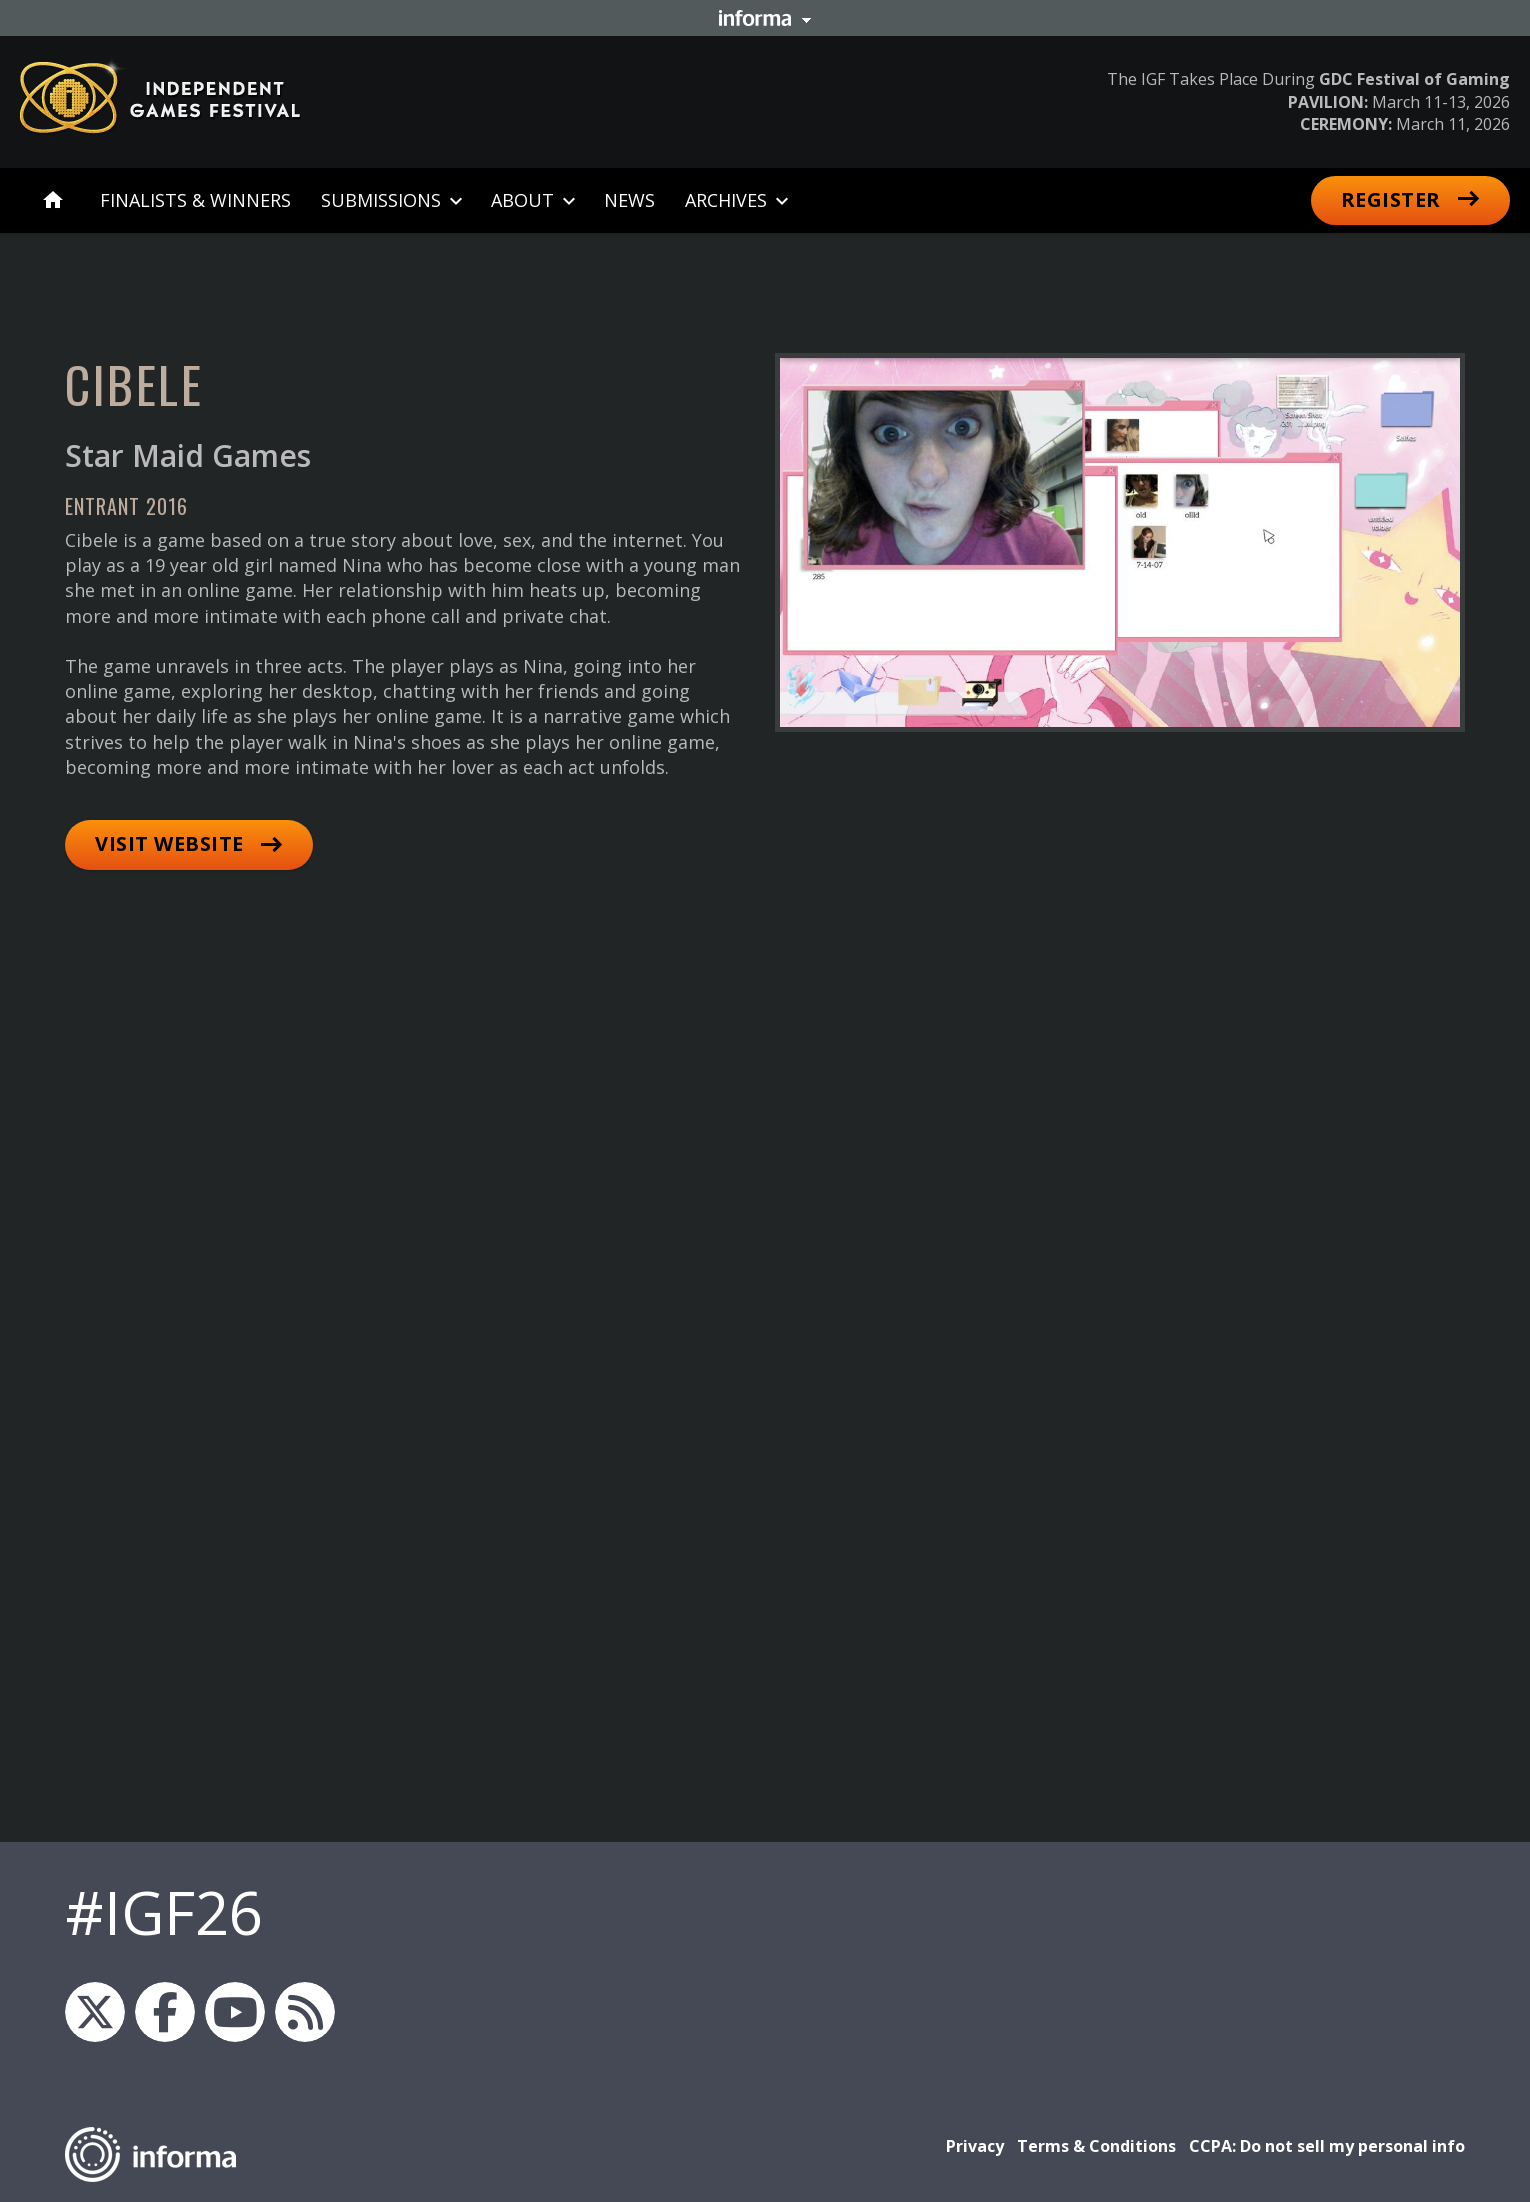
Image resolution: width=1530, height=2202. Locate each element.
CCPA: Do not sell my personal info (1327, 2146)
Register (1391, 199)
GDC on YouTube (235, 2012)
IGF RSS (305, 2012)
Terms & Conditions (1096, 2146)
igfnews (95, 2012)
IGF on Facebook (165, 2012)
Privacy (975, 2146)
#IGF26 (164, 1912)
